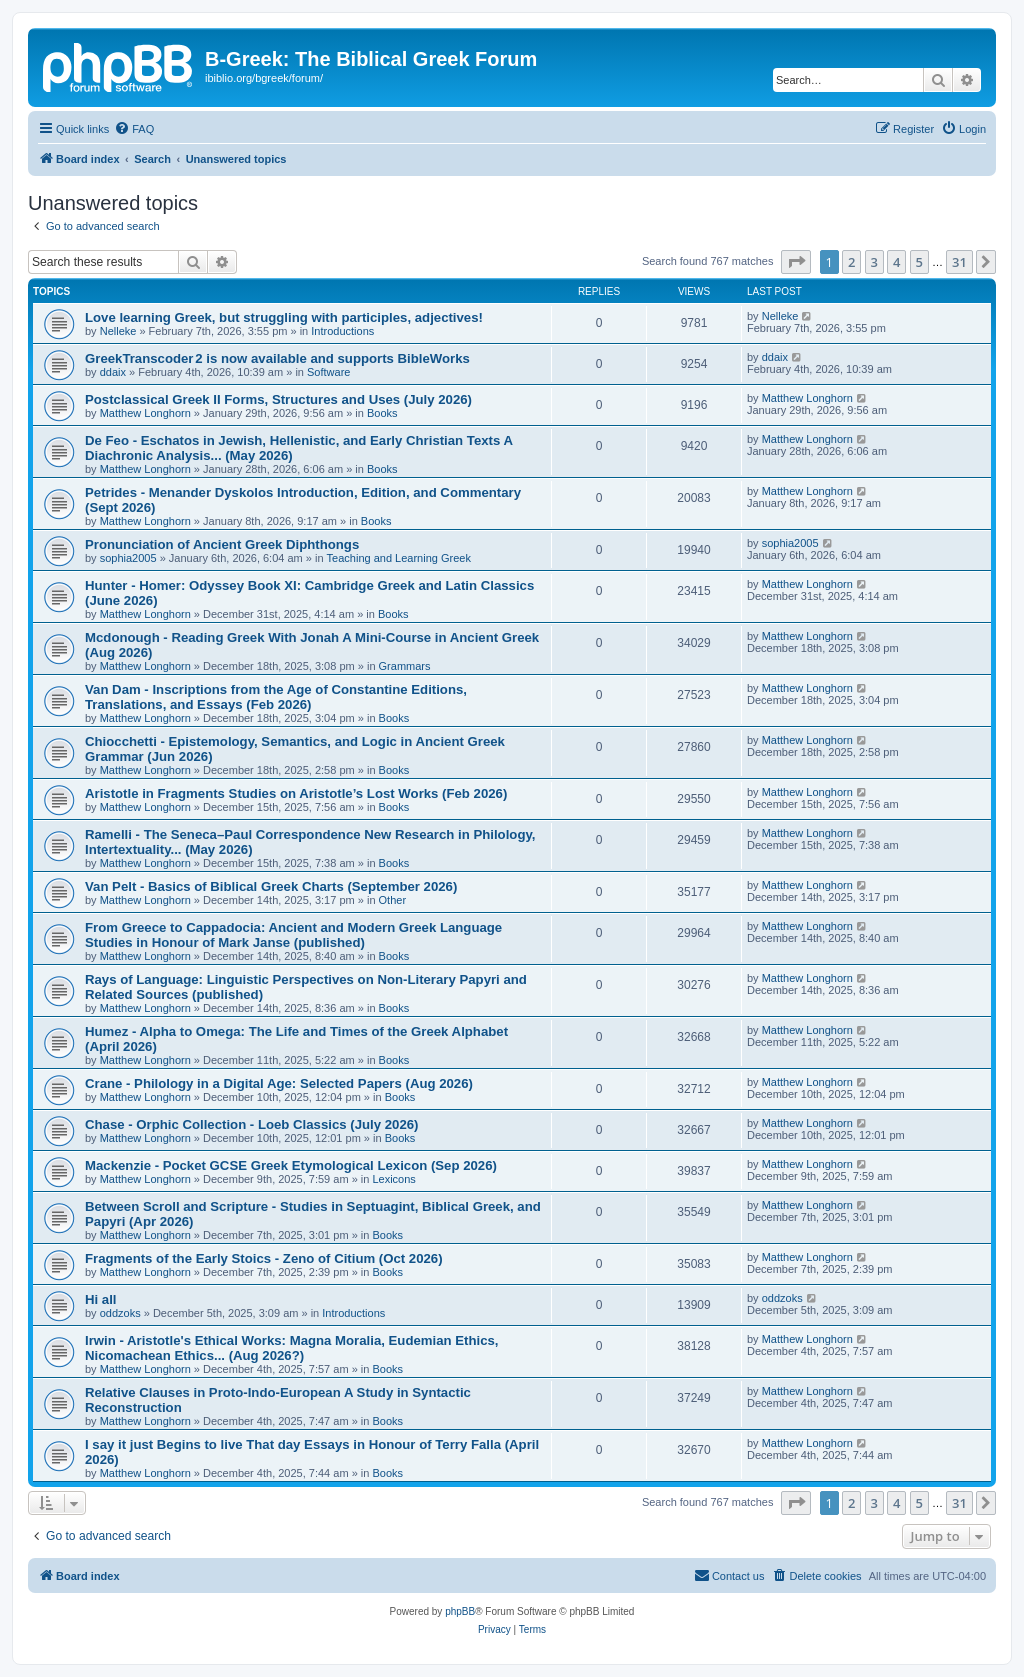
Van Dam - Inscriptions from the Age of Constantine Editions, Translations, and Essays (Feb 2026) (276, 697)
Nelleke (118, 331)
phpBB (460, 1611)
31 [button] (959, 262)
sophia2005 (128, 558)
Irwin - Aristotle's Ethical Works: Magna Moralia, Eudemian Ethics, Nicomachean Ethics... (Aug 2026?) (292, 1348)
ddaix (113, 372)
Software (328, 372)
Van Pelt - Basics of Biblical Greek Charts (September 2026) (271, 886)
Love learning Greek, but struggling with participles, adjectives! (284, 317)
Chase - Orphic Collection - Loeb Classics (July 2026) (251, 1124)
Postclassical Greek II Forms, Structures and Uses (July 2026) (278, 399)
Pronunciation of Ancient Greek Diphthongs (222, 544)
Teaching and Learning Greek (399, 558)
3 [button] (874, 262)
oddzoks (120, 1313)
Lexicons (393, 1179)
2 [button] (851, 262)
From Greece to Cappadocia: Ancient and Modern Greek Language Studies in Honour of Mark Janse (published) (293, 935)
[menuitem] (134, 129)
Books (382, 413)
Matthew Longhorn (145, 413)
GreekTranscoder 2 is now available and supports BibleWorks (277, 358)
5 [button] (919, 262)
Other (393, 900)
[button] (796, 262)
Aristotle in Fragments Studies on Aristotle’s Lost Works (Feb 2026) (296, 793)
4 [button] (896, 262)
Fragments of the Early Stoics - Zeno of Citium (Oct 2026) (264, 1258)
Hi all (101, 1299)
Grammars (405, 666)
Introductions (342, 331)
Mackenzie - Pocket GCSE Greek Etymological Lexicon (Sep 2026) (291, 1165)
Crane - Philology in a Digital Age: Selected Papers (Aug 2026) (279, 1083)
